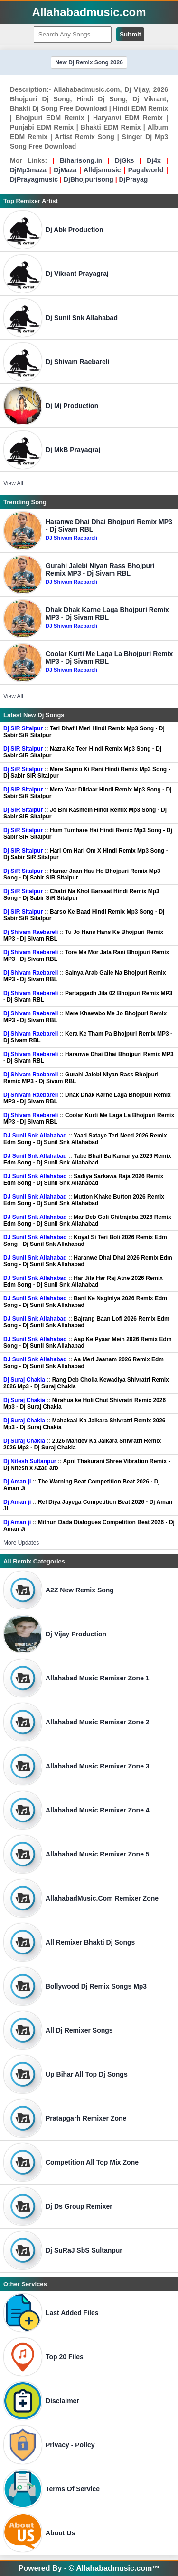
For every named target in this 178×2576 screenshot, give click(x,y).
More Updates (21, 1542)
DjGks (124, 160)
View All (13, 483)
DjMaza (65, 170)
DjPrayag (133, 179)
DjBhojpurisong (88, 179)
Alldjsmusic (102, 170)
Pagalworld (146, 170)
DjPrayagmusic (34, 179)
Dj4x (154, 160)
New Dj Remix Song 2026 (89, 62)
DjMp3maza (28, 170)
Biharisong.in (81, 160)
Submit (130, 34)
